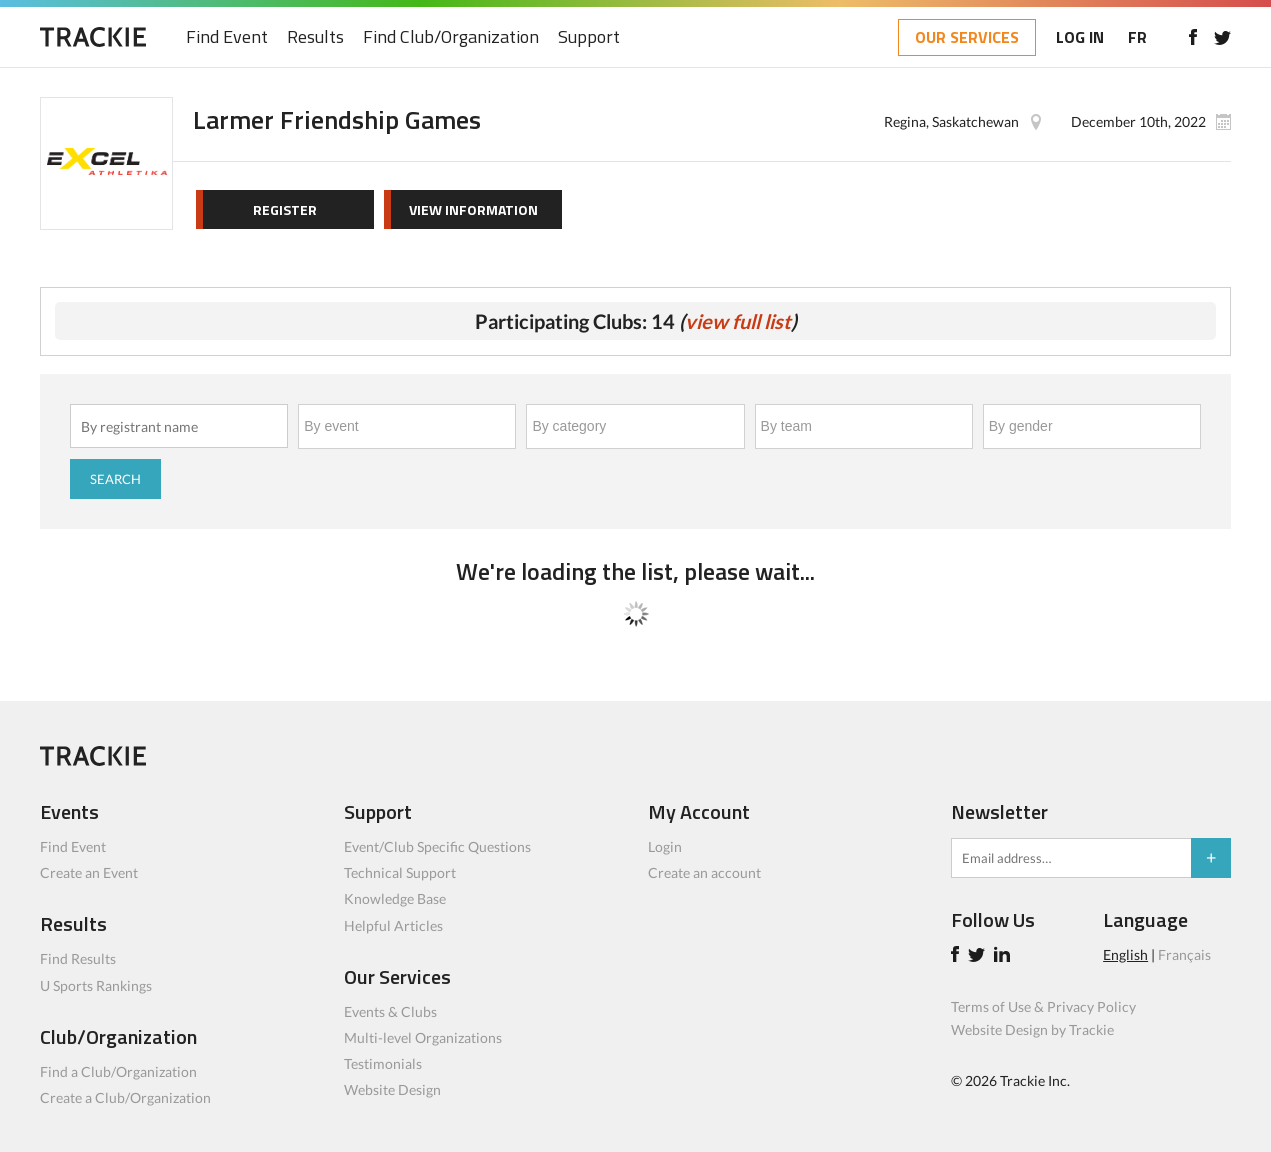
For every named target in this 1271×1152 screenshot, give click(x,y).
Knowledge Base (395, 898)
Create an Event (89, 872)
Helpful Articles (393, 925)
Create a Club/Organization (125, 1097)
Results (315, 37)
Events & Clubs (390, 1011)
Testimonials (383, 1063)
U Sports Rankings (96, 985)
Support (589, 37)
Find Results (78, 958)
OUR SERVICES (967, 37)
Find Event (227, 37)
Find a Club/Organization (118, 1071)
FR (1137, 37)
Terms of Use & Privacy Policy (1043, 1006)
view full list (738, 321)
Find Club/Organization (451, 37)
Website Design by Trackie (1032, 1029)
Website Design (392, 1089)
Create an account (704, 872)
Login (665, 846)
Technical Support (400, 872)
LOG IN (1080, 37)
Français (1184, 954)
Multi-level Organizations (423, 1037)
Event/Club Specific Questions (437, 846)
